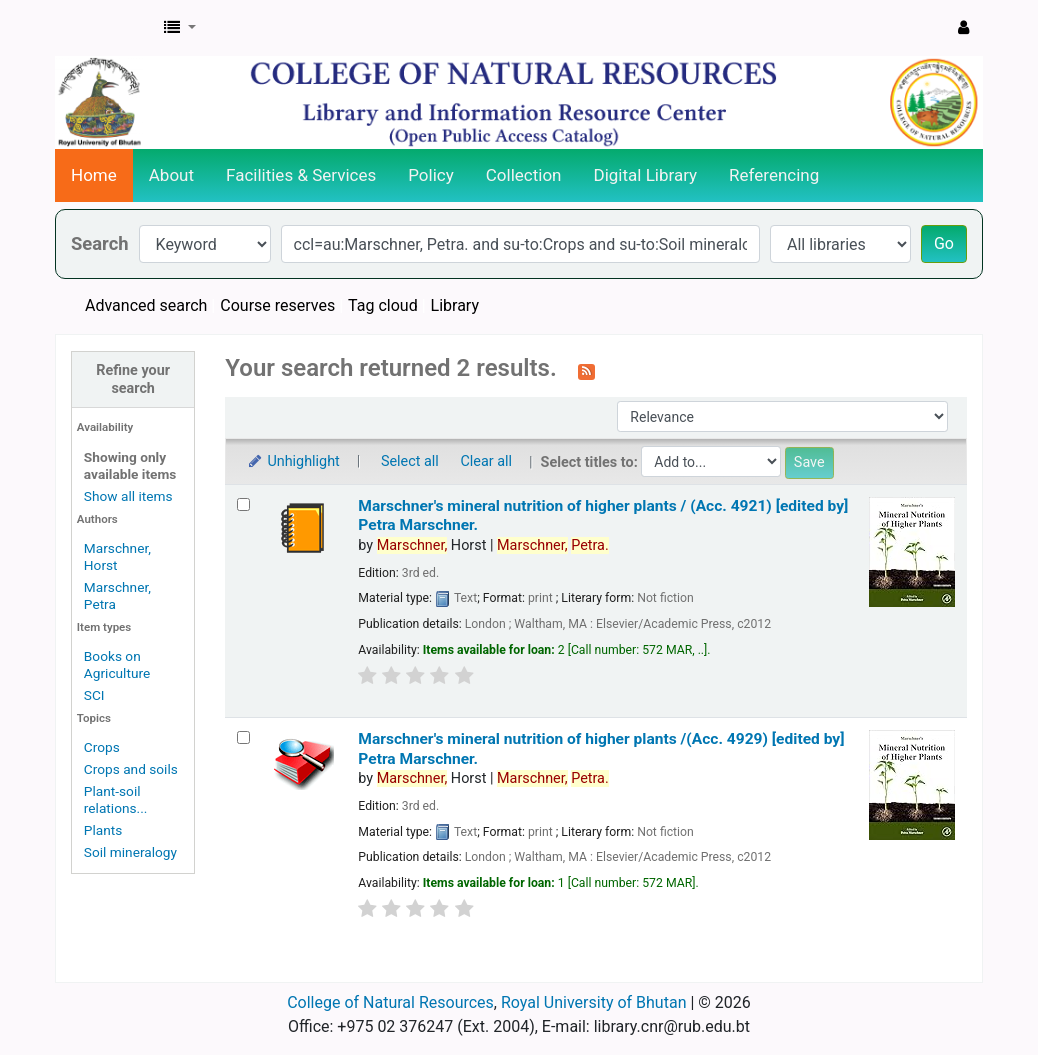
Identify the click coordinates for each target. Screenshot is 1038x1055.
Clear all (486, 461)
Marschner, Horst (117, 556)
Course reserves (277, 305)
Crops (102, 747)
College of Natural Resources (390, 1002)
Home (94, 175)
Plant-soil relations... (116, 799)
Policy (431, 175)
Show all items (128, 496)
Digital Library (646, 175)
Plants (103, 830)
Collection (524, 175)
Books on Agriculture (117, 664)
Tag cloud (383, 305)
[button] (180, 28)
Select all (410, 461)
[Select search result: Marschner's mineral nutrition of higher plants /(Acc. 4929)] (243, 737)
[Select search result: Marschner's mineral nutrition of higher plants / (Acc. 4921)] (243, 504)
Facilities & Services (301, 175)
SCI (94, 695)
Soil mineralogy (130, 852)
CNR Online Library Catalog (106, 28)
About (171, 175)
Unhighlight (292, 461)
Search (100, 243)
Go (944, 243)
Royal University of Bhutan (594, 1002)
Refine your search (133, 379)
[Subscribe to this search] (586, 370)
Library (455, 305)
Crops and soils (131, 769)
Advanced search (146, 305)
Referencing (774, 175)
